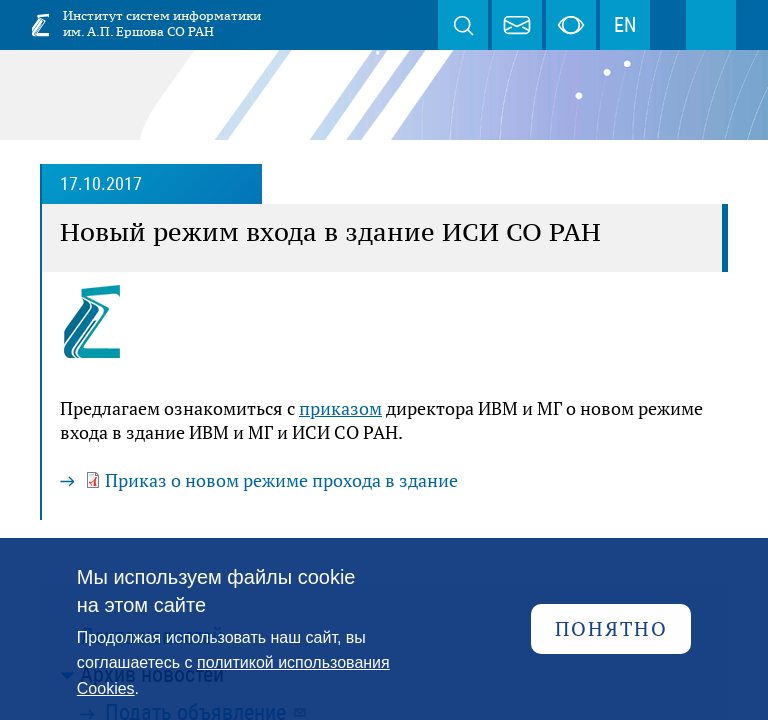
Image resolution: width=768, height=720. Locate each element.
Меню (711, 25)
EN (625, 25)
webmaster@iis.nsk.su (517, 25)
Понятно (611, 628)
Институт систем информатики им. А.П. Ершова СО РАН (162, 23)
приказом (340, 408)
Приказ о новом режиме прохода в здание (281, 480)
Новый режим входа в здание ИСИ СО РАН (330, 232)
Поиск (463, 25)
